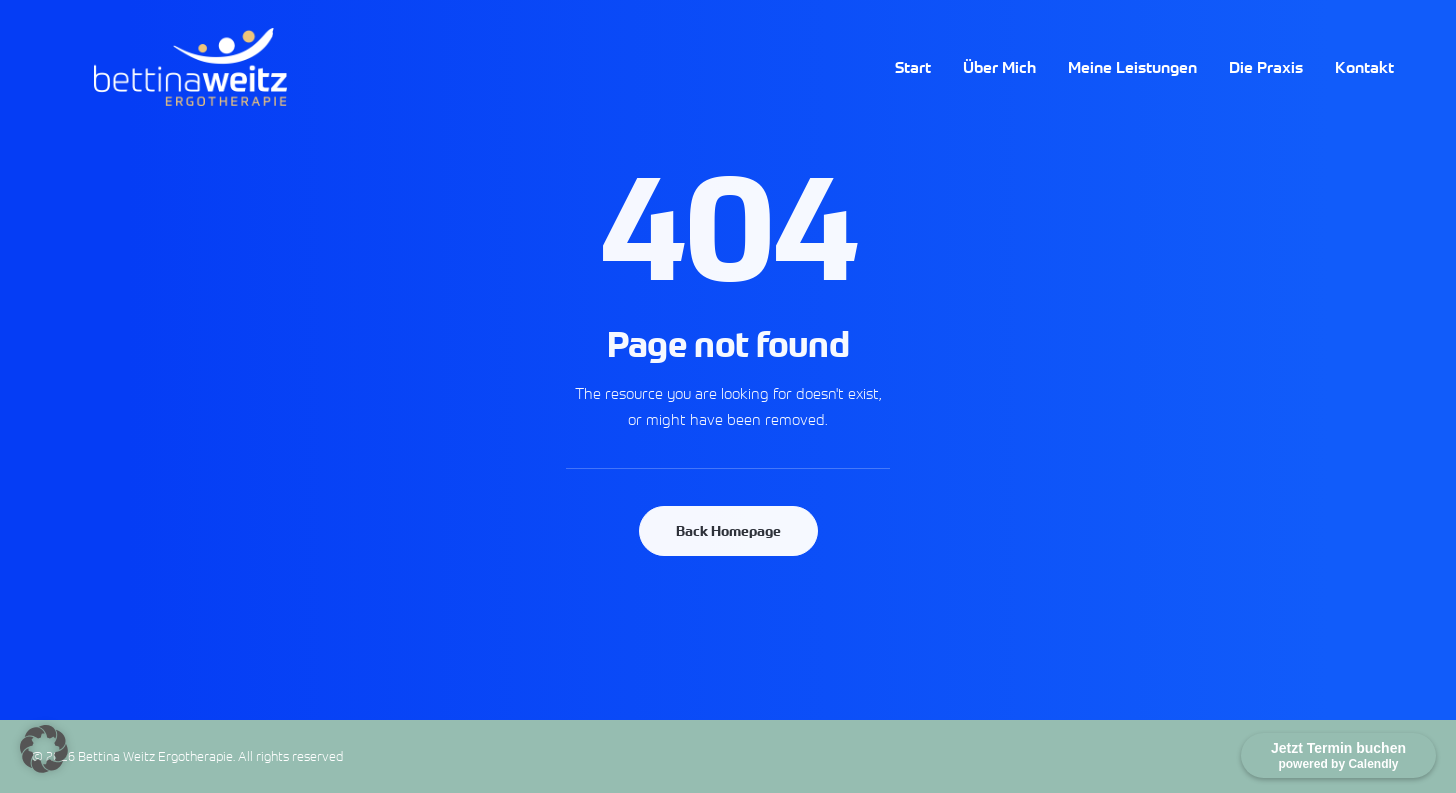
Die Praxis (1266, 86)
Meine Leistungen (1132, 86)
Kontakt (1364, 86)
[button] (44, 749)
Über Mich (999, 86)
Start (913, 86)
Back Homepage (728, 531)
